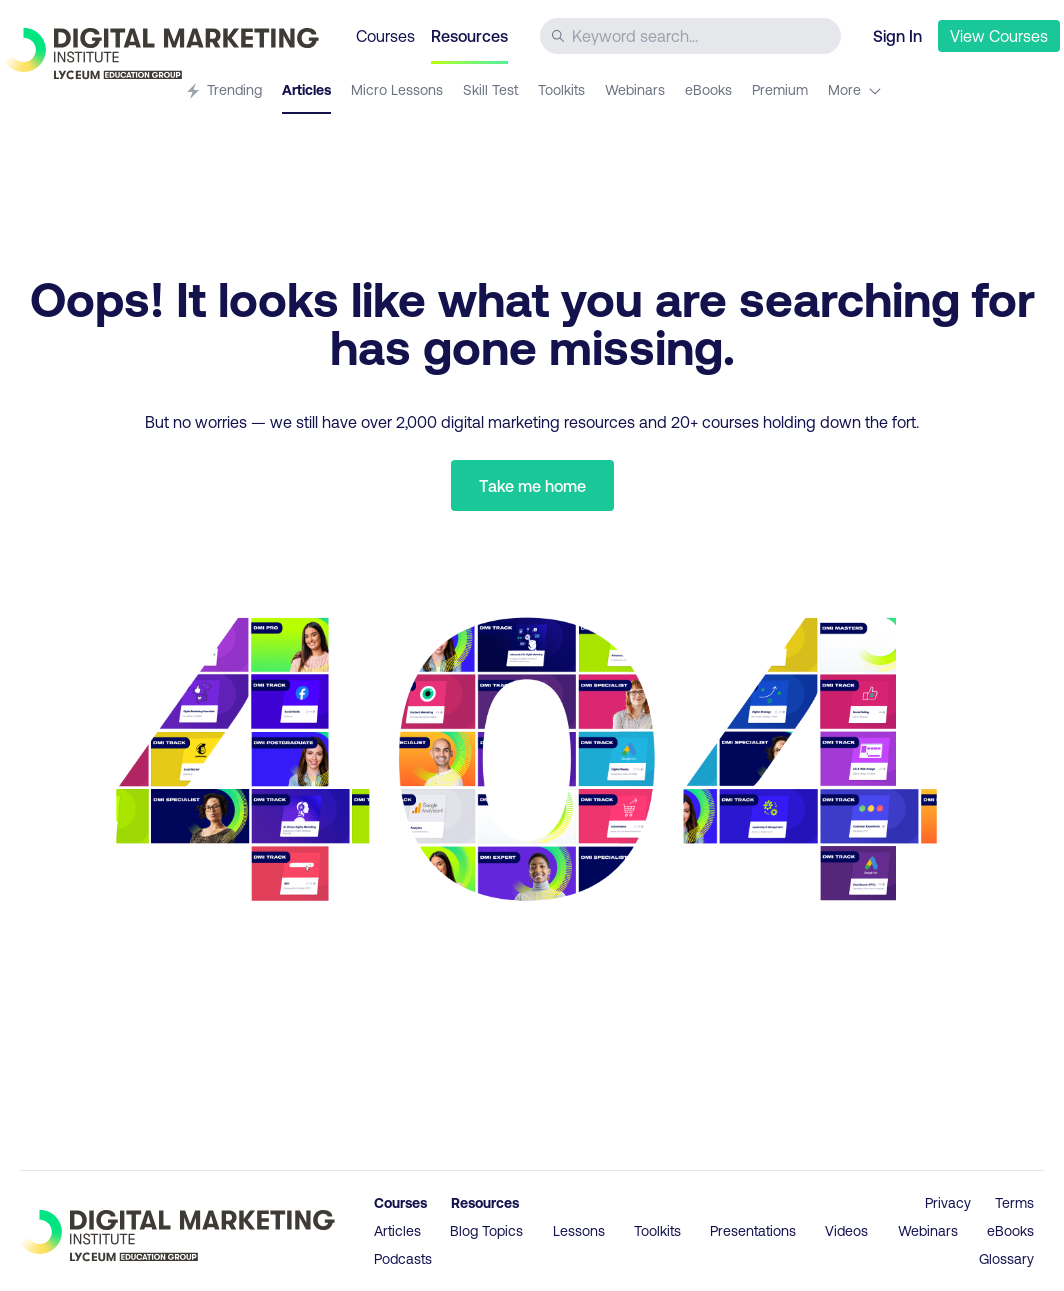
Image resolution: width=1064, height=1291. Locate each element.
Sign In (897, 35)
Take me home (532, 485)
